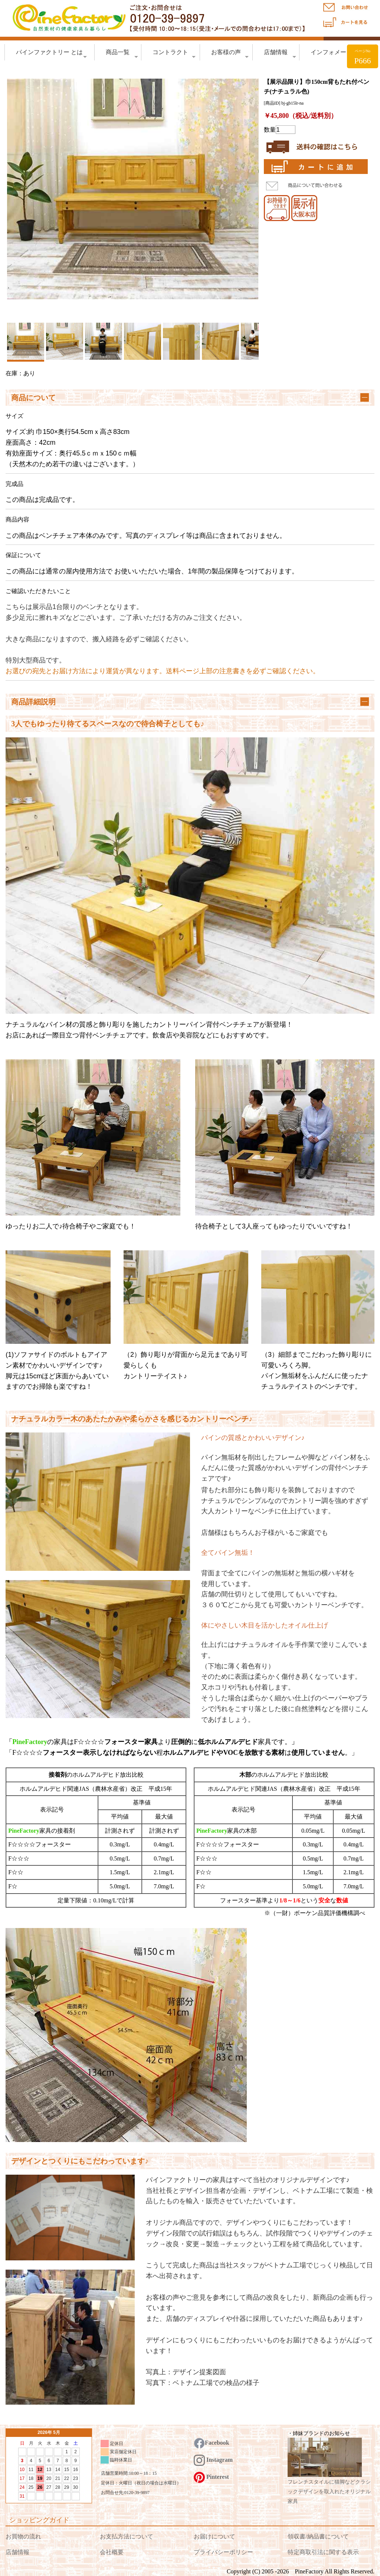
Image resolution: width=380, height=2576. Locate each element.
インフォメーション (340, 54)
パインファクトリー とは (51, 54)
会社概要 (112, 2552)
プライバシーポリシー (223, 2552)
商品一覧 (122, 54)
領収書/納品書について (318, 2536)
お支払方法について (126, 2536)
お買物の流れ (23, 2536)
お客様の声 (230, 54)
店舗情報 (280, 54)
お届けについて (214, 2536)
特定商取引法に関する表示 (323, 2552)
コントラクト (174, 54)
